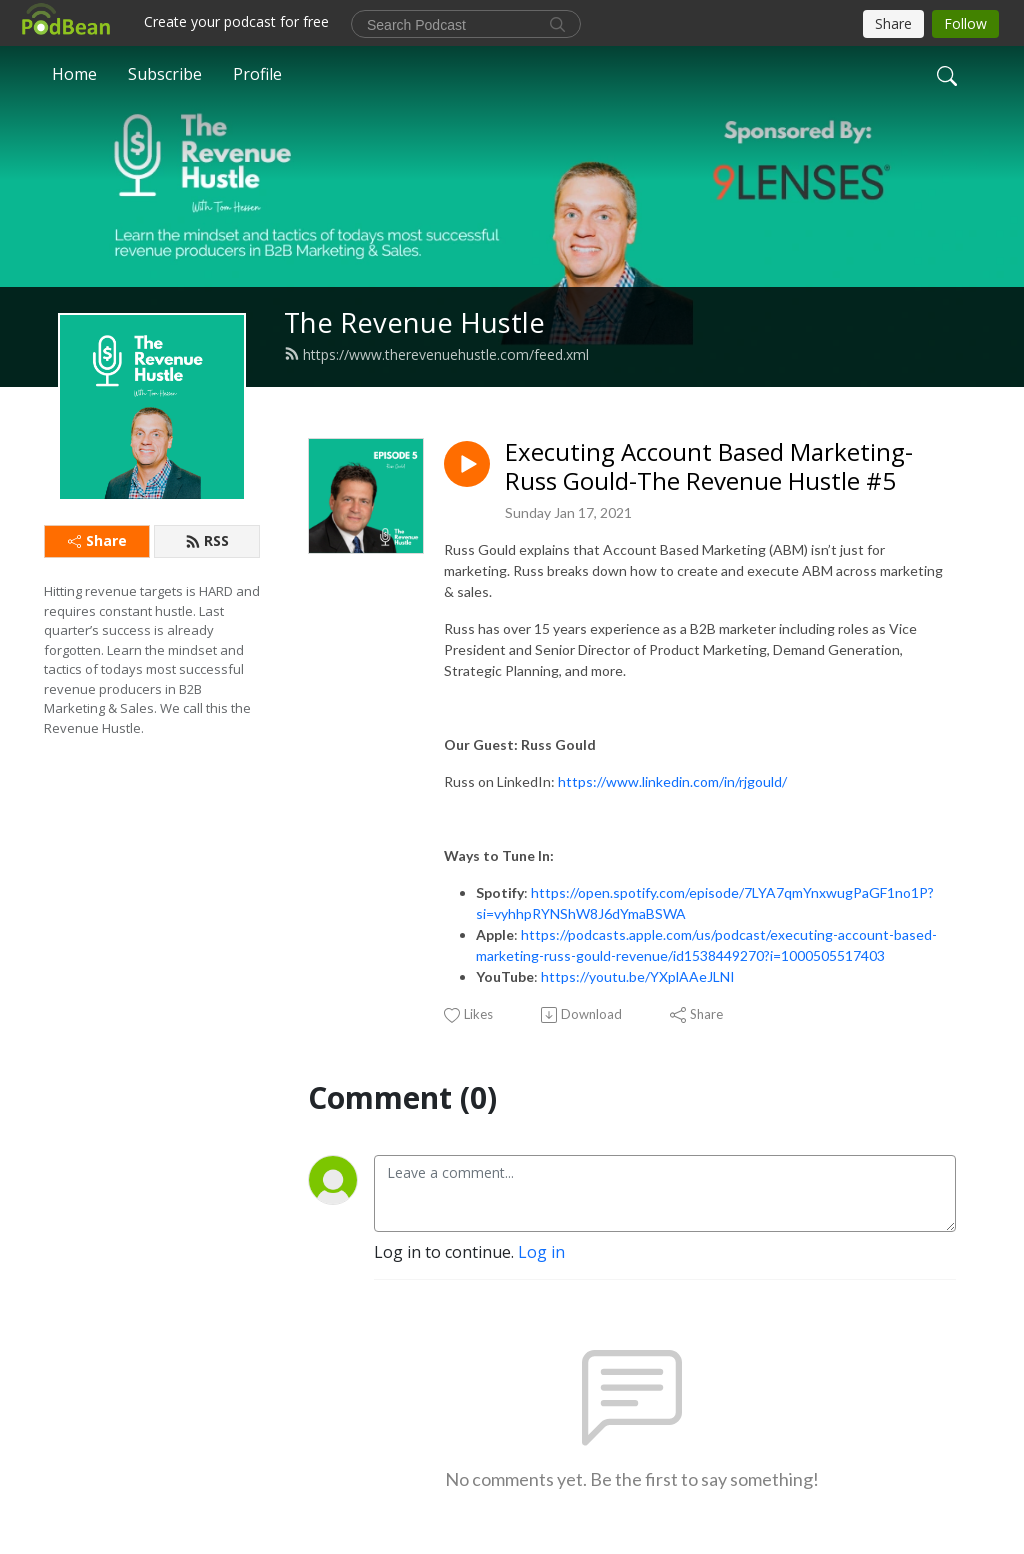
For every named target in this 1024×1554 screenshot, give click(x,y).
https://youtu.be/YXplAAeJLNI (638, 976)
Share (97, 540)
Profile (257, 74)
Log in (541, 1252)
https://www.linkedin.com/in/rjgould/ (672, 781)
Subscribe (165, 74)
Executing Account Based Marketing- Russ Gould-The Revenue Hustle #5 (709, 467)
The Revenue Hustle (414, 322)
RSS (207, 540)
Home (74, 74)
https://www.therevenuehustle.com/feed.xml (436, 354)
